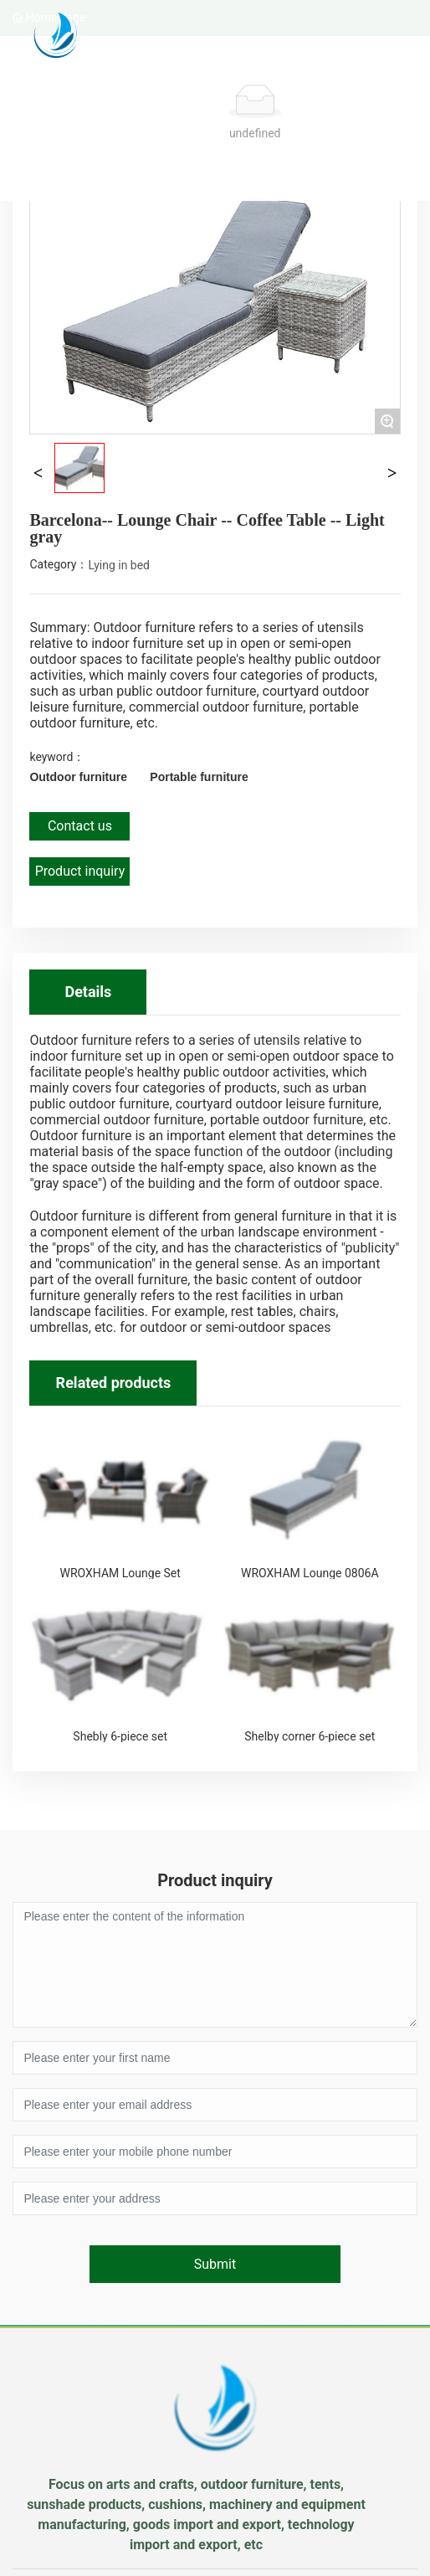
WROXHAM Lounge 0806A (310, 1573)
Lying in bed (120, 565)
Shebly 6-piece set (120, 1736)
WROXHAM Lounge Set (120, 1573)
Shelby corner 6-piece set (309, 1736)
